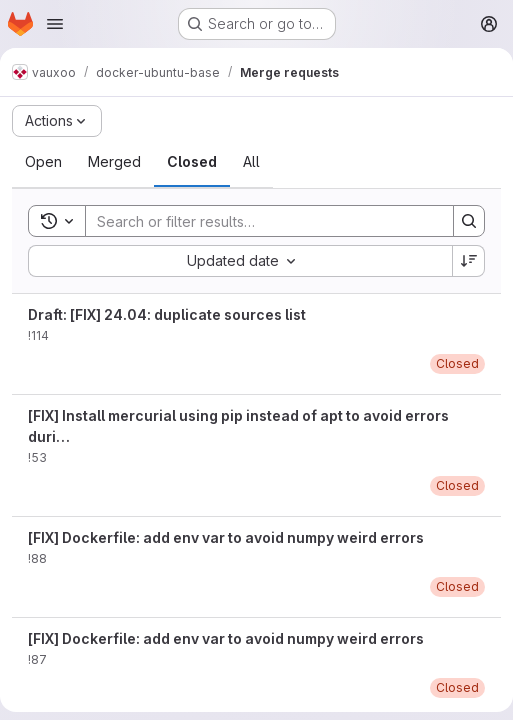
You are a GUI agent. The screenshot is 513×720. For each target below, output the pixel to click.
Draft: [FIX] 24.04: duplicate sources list (167, 314)
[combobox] (240, 261)
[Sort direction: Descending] (469, 261)
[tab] (43, 162)
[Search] (259, 221)
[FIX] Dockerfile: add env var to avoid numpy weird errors (226, 537)
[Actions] (57, 121)
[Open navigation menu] (55, 24)
